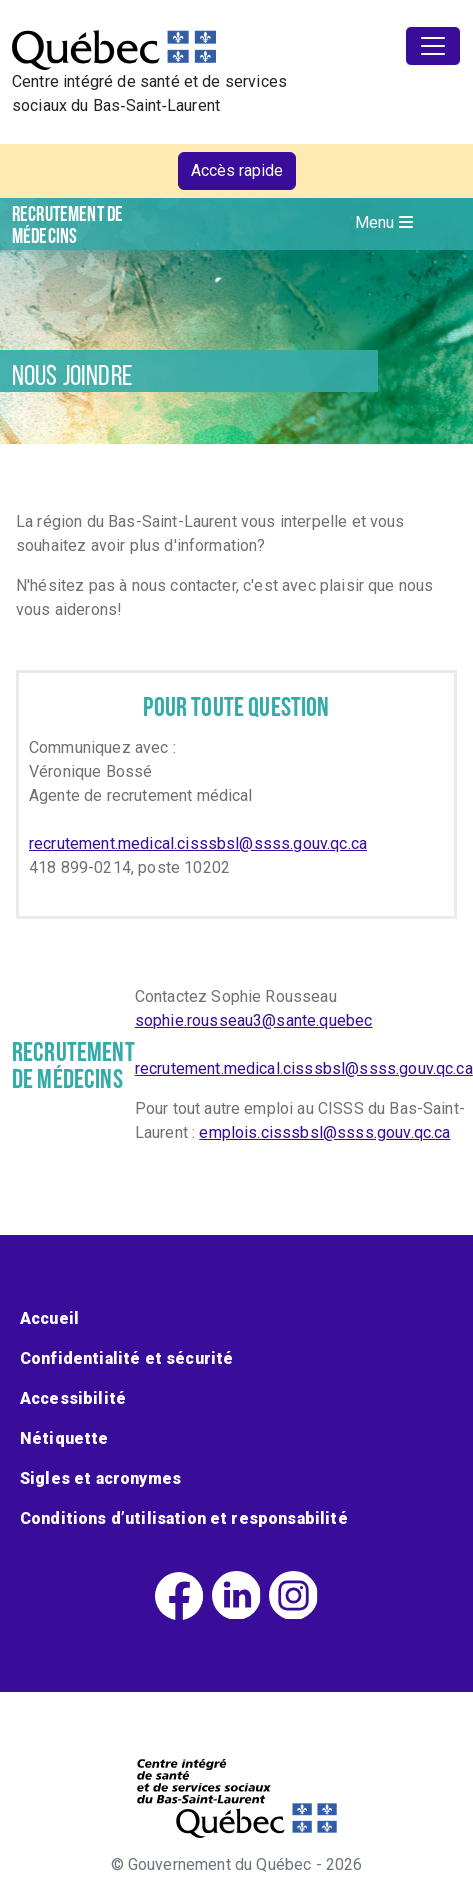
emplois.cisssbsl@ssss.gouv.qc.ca (324, 1132)
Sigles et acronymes (100, 1478)
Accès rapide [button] (237, 170)
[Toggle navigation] (433, 46)
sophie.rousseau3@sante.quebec (254, 1020)
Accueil (49, 1318)
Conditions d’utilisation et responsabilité (184, 1518)
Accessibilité (73, 1398)
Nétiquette (64, 1438)
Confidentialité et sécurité (126, 1358)
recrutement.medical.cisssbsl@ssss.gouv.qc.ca (198, 843)
